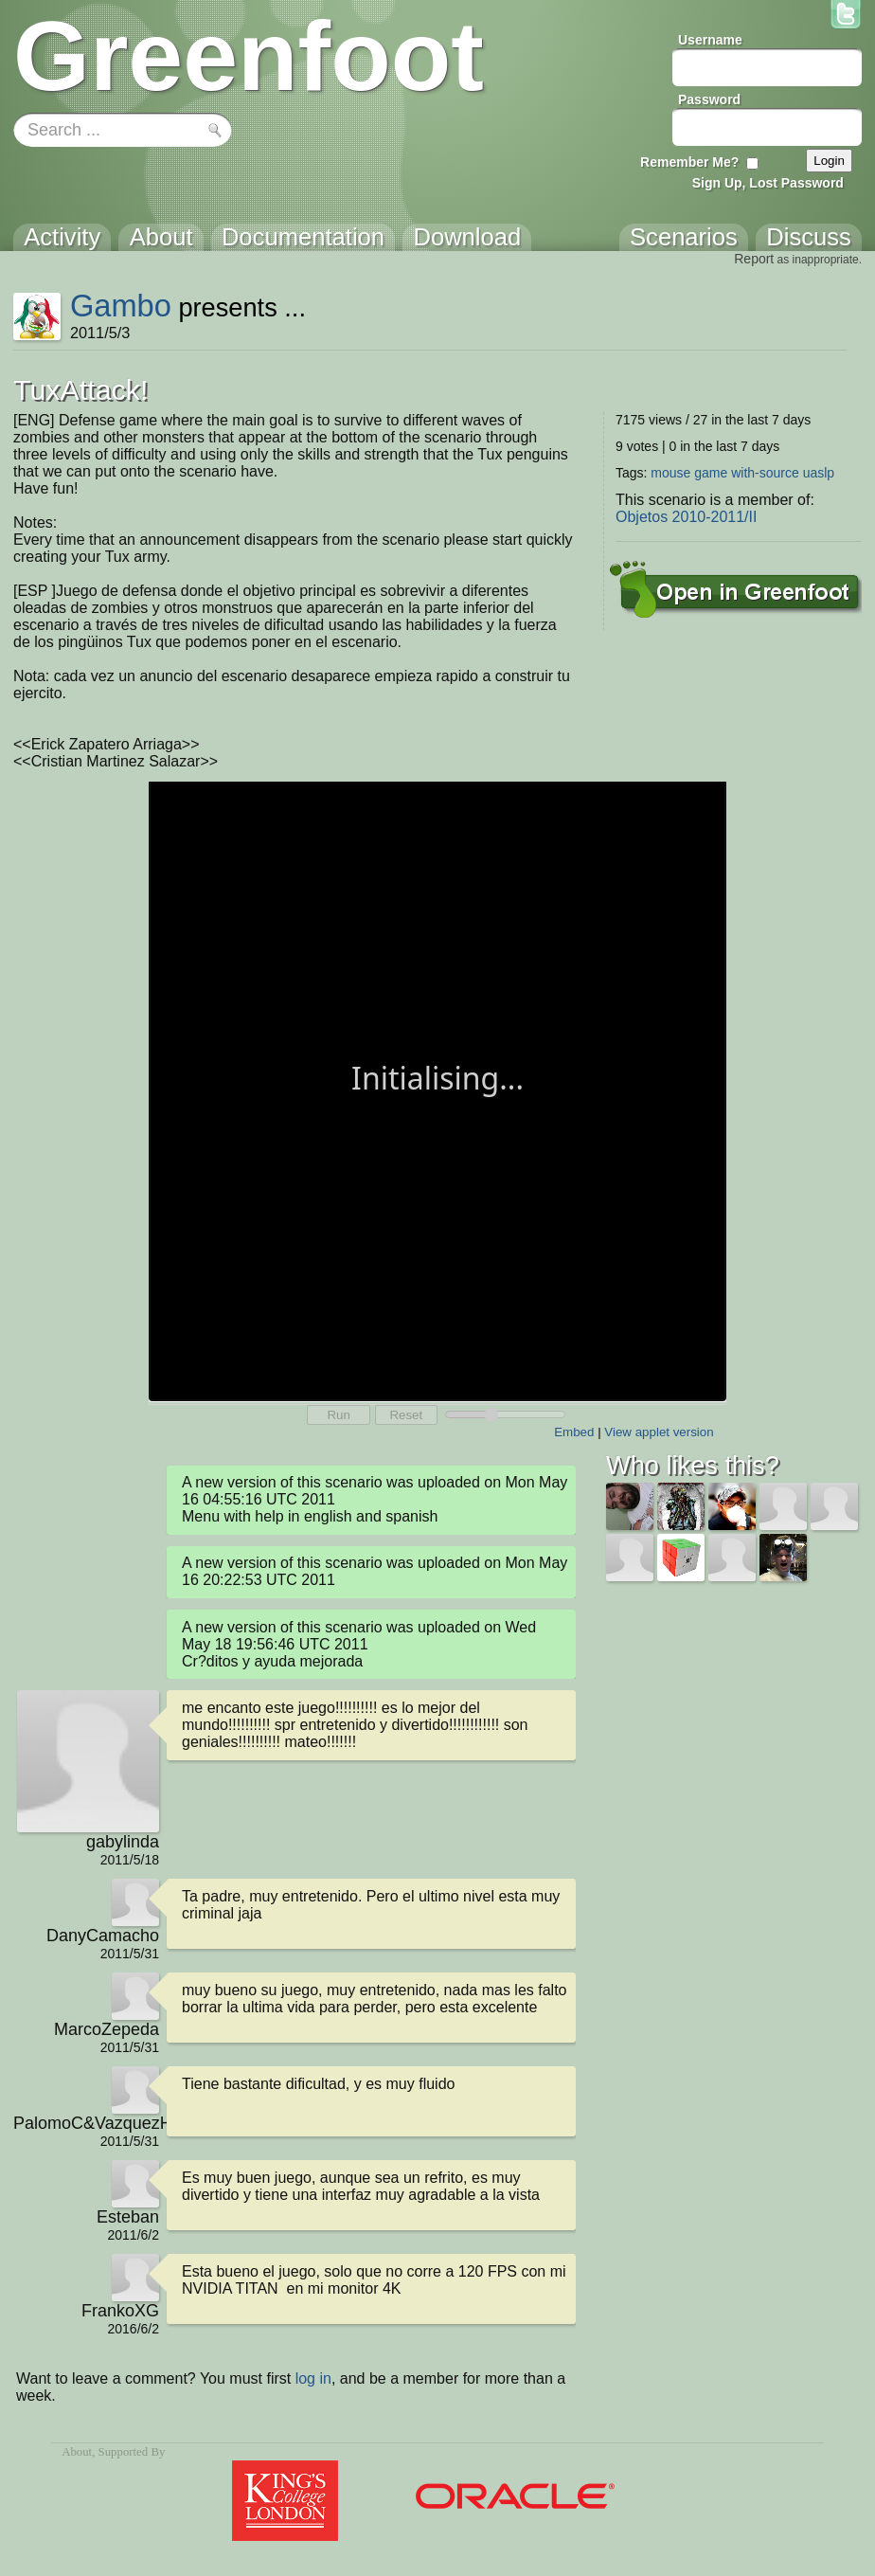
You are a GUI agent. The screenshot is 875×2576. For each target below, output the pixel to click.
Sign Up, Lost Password (768, 182)
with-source (765, 472)
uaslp (818, 472)
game (710, 472)
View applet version (658, 1432)
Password (709, 99)
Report (754, 258)
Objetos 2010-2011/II (686, 517)
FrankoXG (120, 2310)
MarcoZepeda (106, 2029)
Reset (405, 1415)
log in (313, 2378)
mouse (670, 472)
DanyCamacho (102, 1935)
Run (338, 1415)
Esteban (128, 2216)
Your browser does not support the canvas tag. (437, 1089)
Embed (574, 1432)
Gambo (120, 305)
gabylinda (122, 1841)
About (77, 2452)
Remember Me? (689, 162)
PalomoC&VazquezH (86, 2123)
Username (710, 39)
